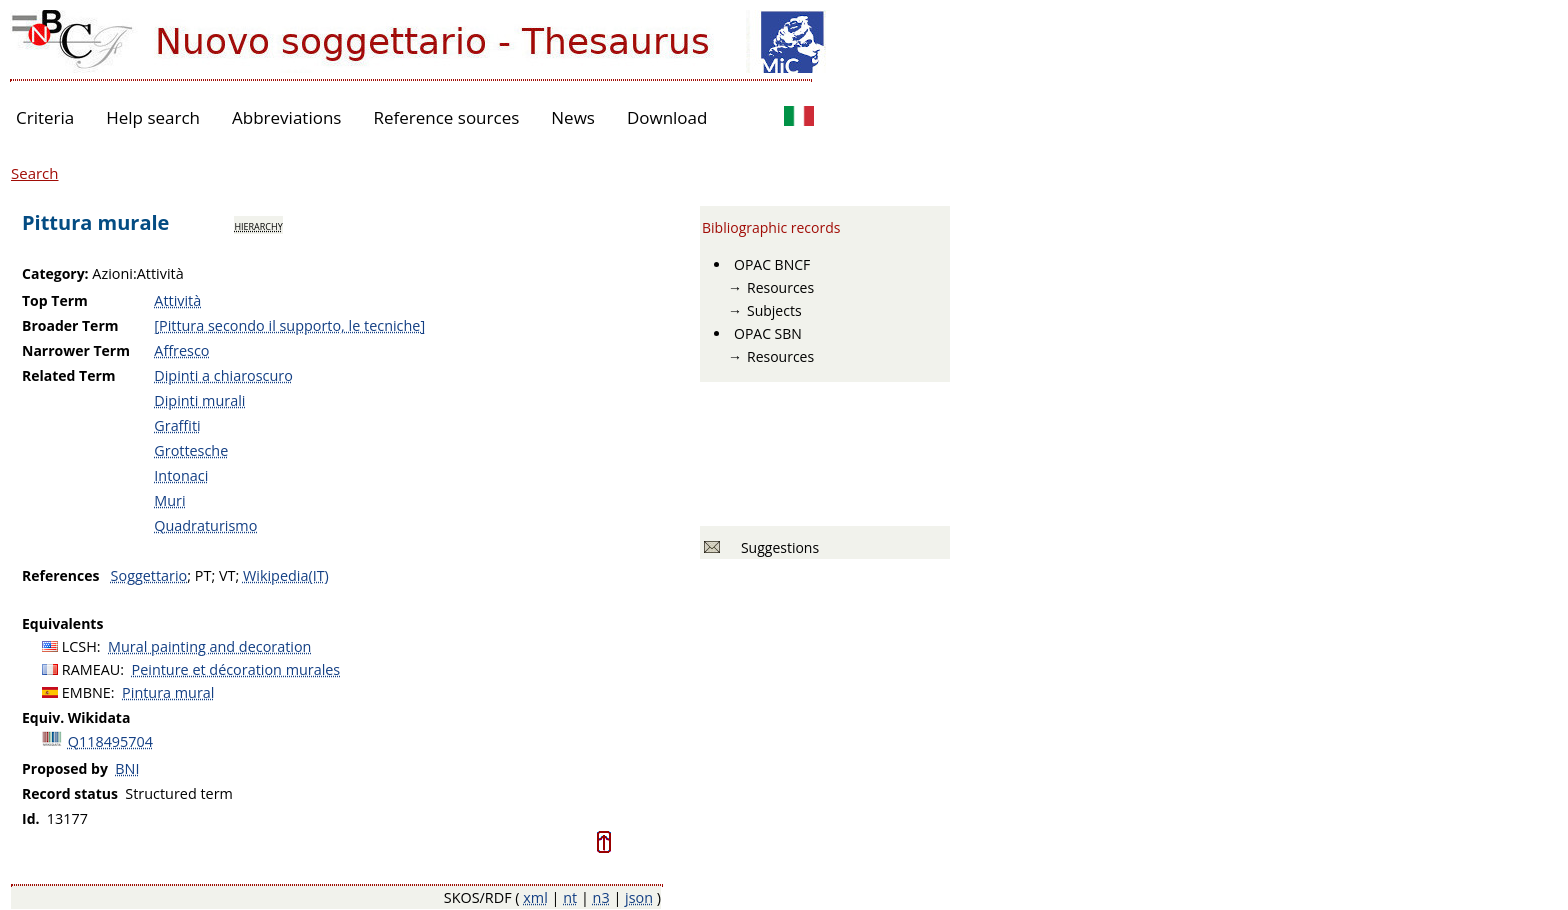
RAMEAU (91, 669)
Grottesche (191, 450)
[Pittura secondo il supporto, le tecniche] (289, 325)
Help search (153, 117)
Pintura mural (168, 692)
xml (535, 897)
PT (203, 575)
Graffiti (177, 425)
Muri (169, 500)
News (573, 117)
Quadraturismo (205, 525)
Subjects (774, 310)
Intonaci (181, 475)
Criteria (45, 117)
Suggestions (776, 547)
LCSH (79, 646)
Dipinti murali (199, 400)
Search (35, 173)
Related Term (69, 375)
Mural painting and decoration (209, 646)
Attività (177, 300)
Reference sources (446, 117)
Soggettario (149, 575)
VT (227, 575)
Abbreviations (286, 117)
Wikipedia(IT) (286, 575)
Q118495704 (110, 741)
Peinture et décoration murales (236, 669)
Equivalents (62, 623)
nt (570, 897)
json (639, 897)
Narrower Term (76, 350)
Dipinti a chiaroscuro (223, 375)
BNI (127, 768)
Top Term (55, 300)
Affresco (181, 350)
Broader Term (70, 325)
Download (667, 117)
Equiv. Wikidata (76, 717)
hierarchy (258, 225)
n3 (601, 897)
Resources (780, 287)
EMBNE (86, 692)
